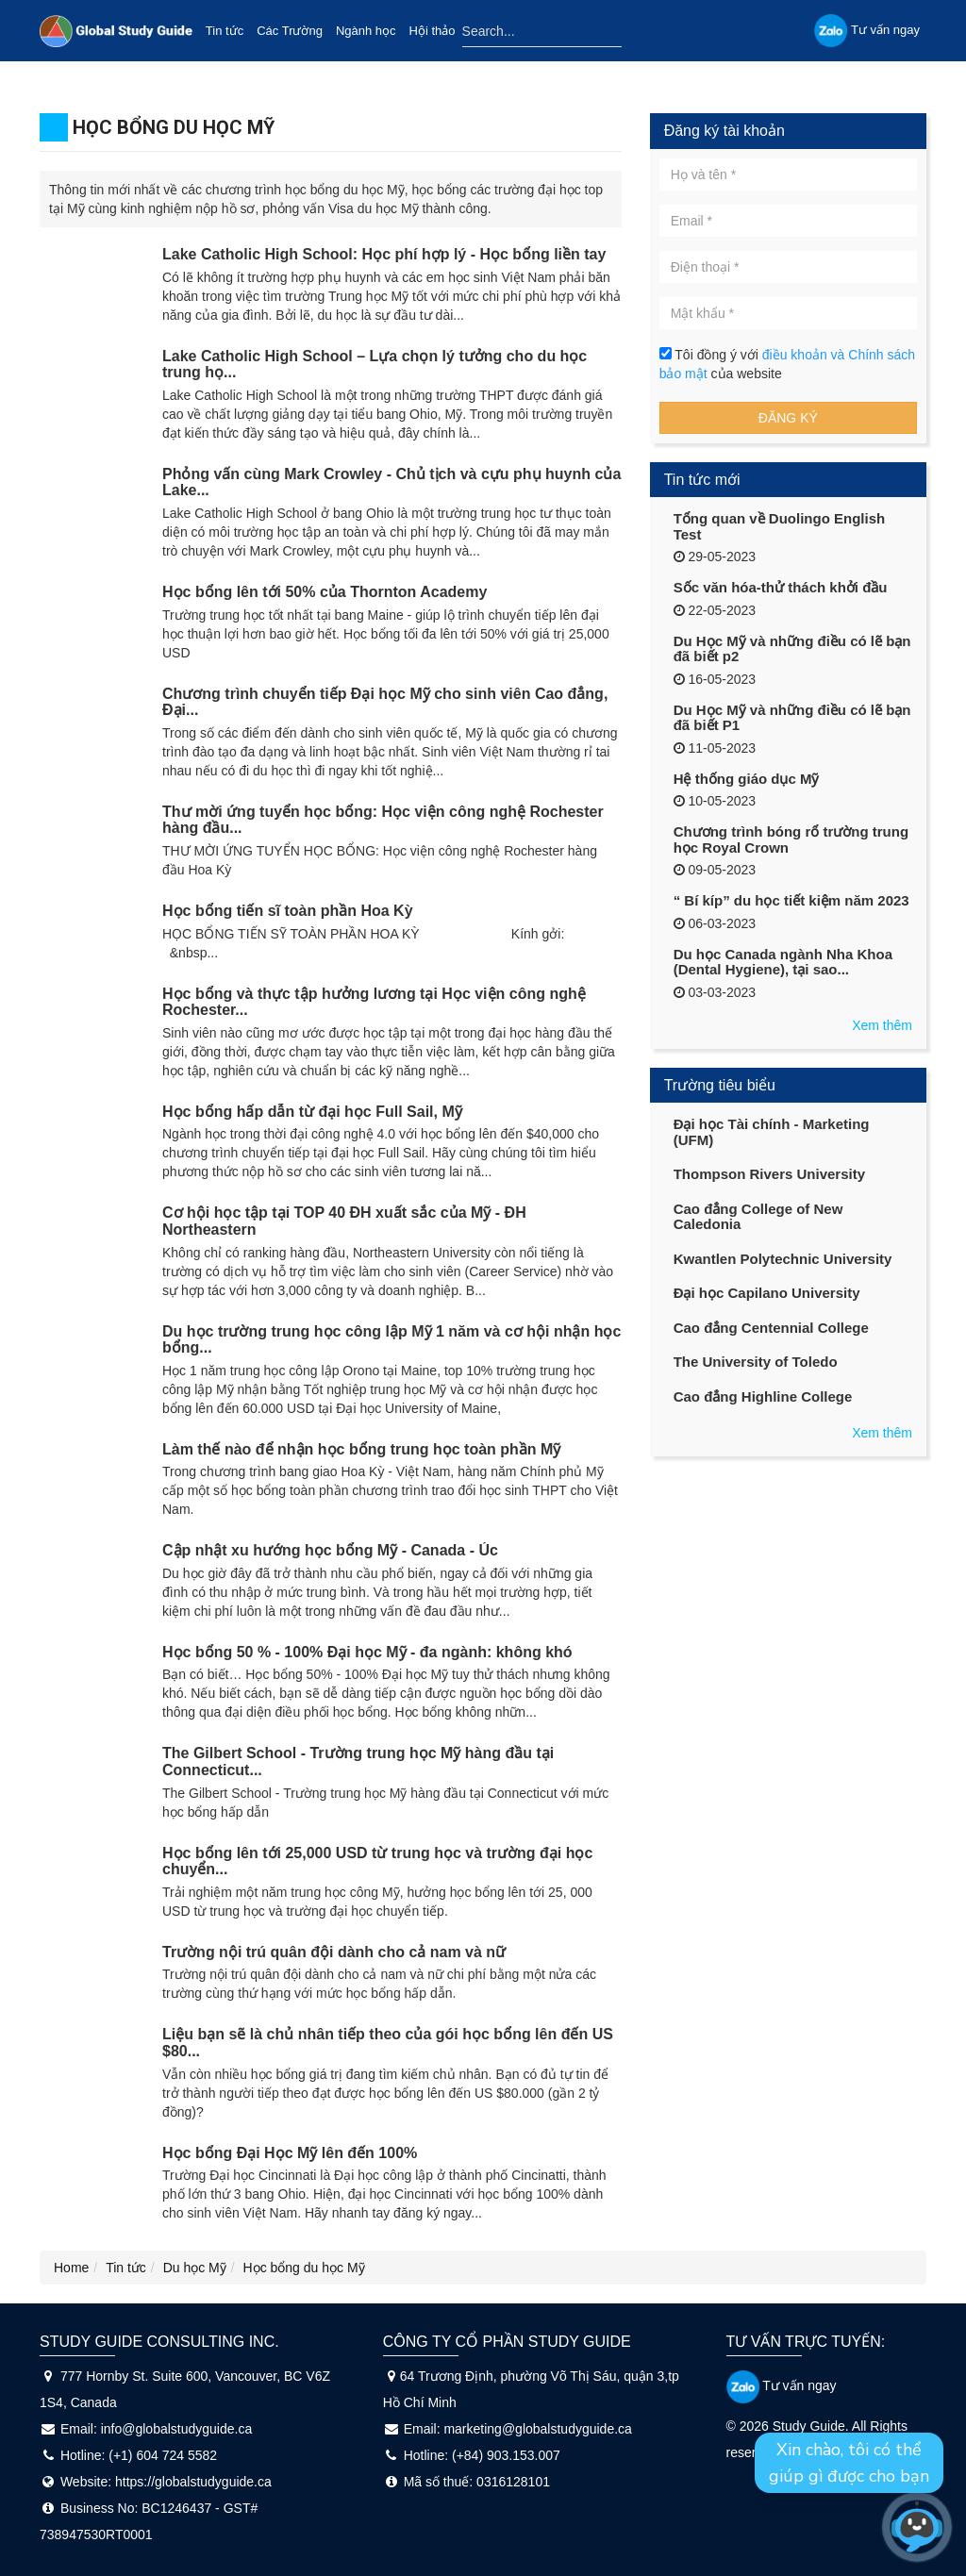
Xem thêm (882, 1025)
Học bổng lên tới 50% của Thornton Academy (324, 592)
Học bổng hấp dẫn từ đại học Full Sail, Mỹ (312, 1112)
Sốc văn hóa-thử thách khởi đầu (781, 587)
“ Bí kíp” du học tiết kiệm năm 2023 (791, 900)
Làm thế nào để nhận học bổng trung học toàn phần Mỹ (361, 1449)
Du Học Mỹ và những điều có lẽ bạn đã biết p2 (792, 649)
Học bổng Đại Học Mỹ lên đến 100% (289, 2153)
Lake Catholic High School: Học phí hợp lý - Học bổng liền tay (384, 254)
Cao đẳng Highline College (763, 1396)
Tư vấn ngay (781, 2385)
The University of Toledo (756, 1362)
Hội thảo (432, 31)
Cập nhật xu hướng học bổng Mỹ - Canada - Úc (330, 1550)
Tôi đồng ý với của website (787, 364)
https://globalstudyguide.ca (193, 2481)
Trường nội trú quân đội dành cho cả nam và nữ (334, 1952)
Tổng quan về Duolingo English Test (779, 526)
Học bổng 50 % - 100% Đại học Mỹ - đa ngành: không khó (367, 1652)
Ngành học (366, 31)
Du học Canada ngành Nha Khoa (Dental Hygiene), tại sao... (783, 962)
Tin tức (224, 31)
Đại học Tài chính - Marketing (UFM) (772, 1132)
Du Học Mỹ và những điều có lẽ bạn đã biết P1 (792, 718)
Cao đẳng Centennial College (771, 1328)
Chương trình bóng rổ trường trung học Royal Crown (791, 839)
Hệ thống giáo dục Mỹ (747, 779)
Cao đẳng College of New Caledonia (758, 1217)
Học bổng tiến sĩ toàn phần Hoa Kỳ (287, 911)
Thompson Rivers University (769, 1174)
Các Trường (290, 31)
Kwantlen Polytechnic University (783, 1259)
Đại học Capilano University (767, 1293)
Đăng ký (788, 417)
